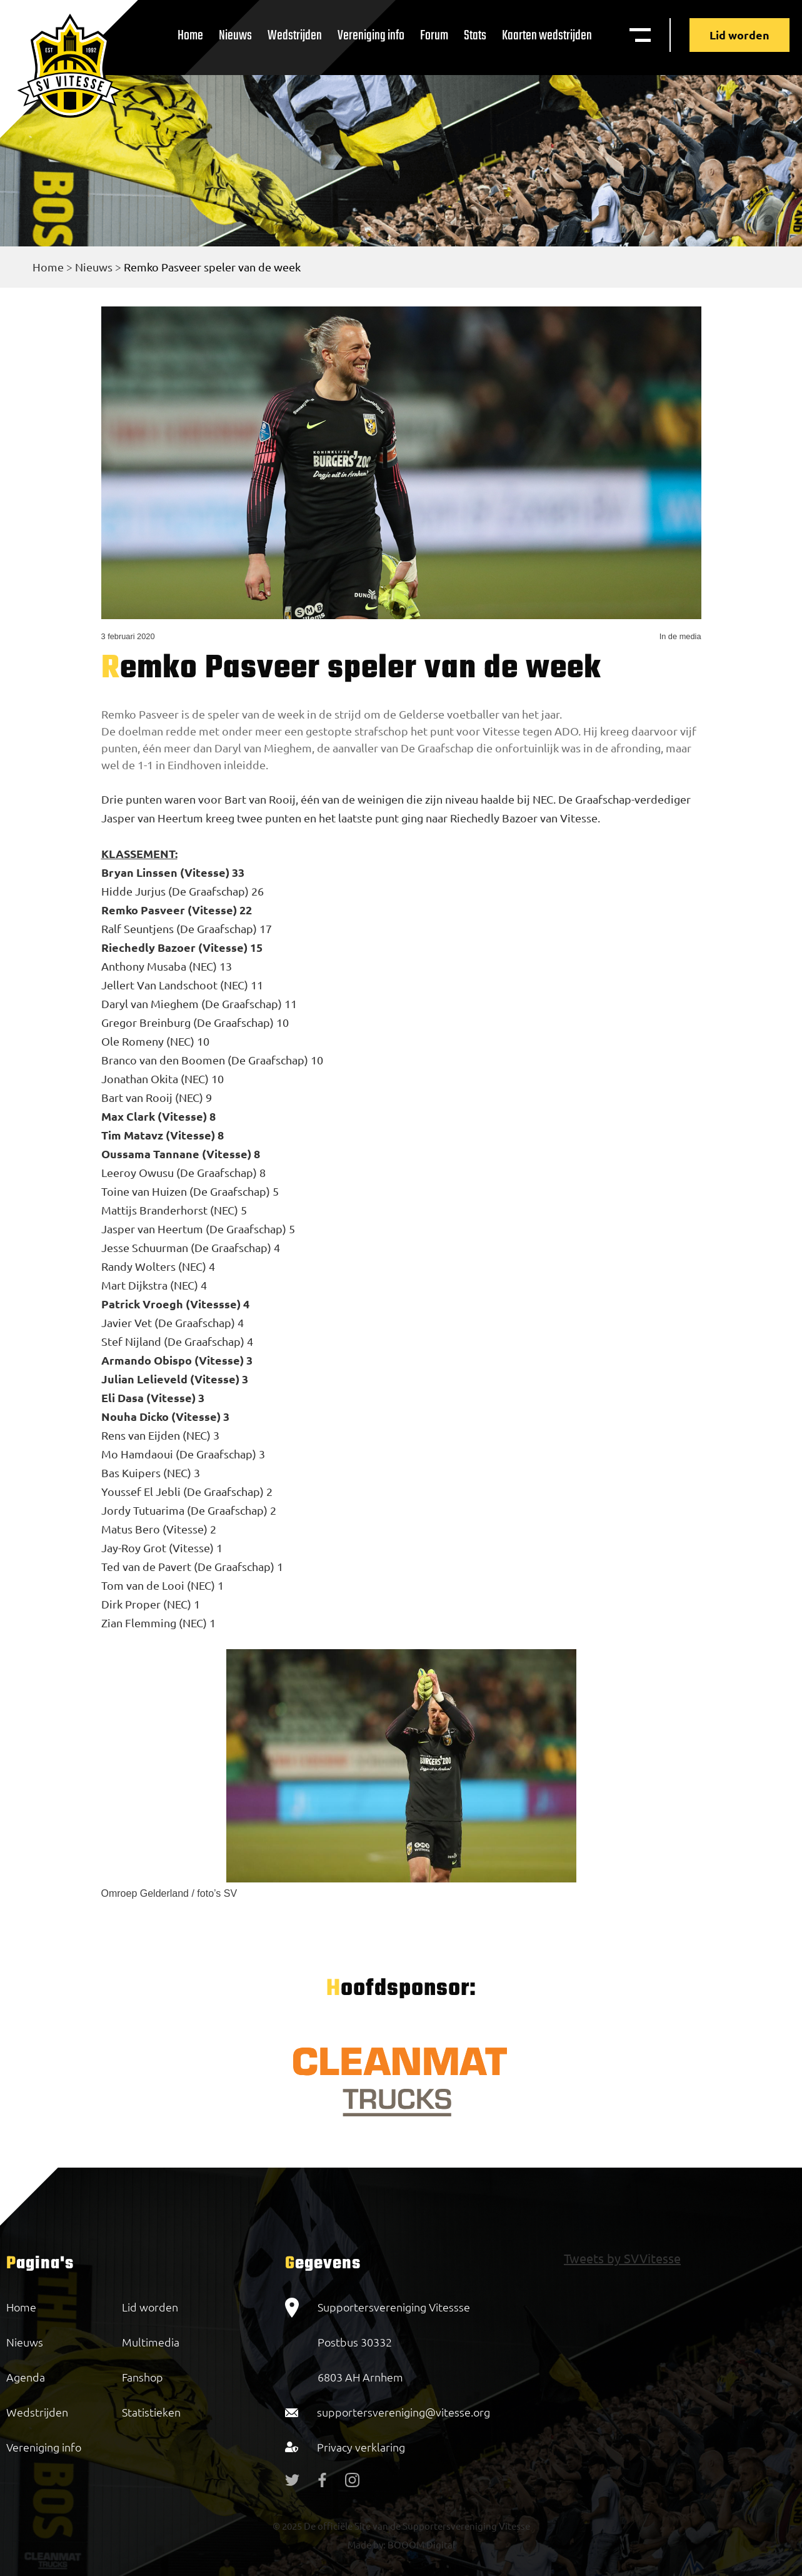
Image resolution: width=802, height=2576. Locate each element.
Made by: (367, 2544)
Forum (434, 35)
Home (190, 35)
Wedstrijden (295, 35)
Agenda (25, 2377)
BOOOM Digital (420, 2544)
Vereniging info (371, 35)
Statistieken (151, 2412)
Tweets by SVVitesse (622, 2258)
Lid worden (739, 35)
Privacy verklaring (361, 2447)
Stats (475, 35)
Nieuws (235, 35)
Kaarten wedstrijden (547, 35)
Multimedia (150, 2342)
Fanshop (142, 2377)
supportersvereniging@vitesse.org (403, 2412)
